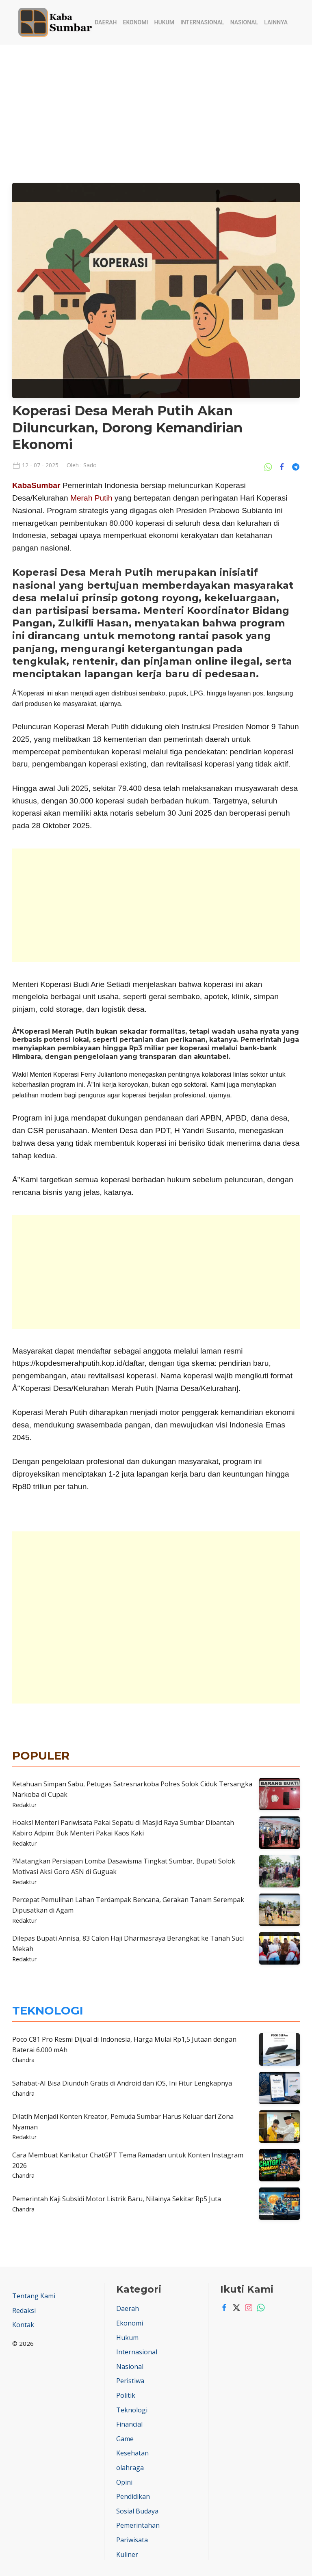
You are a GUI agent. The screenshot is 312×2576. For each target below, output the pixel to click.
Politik (125, 2395)
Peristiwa (130, 2380)
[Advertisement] (156, 105)
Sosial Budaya (137, 2511)
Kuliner (127, 2554)
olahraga (130, 2467)
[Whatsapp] (259, 2308)
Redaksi (24, 2310)
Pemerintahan (138, 2525)
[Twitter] (234, 2308)
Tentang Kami (33, 2295)
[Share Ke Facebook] (284, 466)
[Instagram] (246, 2308)
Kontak (23, 2324)
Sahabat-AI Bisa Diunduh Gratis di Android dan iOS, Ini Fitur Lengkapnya (122, 2083)
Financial (129, 2424)
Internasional (202, 22)
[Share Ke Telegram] (296, 466)
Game (125, 2438)
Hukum (164, 22)
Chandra (23, 2060)
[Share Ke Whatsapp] (270, 466)
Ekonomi (135, 22)
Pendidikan (133, 2496)
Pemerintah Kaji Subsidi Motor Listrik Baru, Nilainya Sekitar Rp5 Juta (116, 2198)
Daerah (106, 22)
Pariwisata (132, 2539)
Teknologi (131, 2409)
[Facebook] (222, 2308)
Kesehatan (132, 2453)
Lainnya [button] (276, 22)
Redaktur (24, 1805)
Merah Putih (91, 498)
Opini (124, 2482)
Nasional (244, 22)
